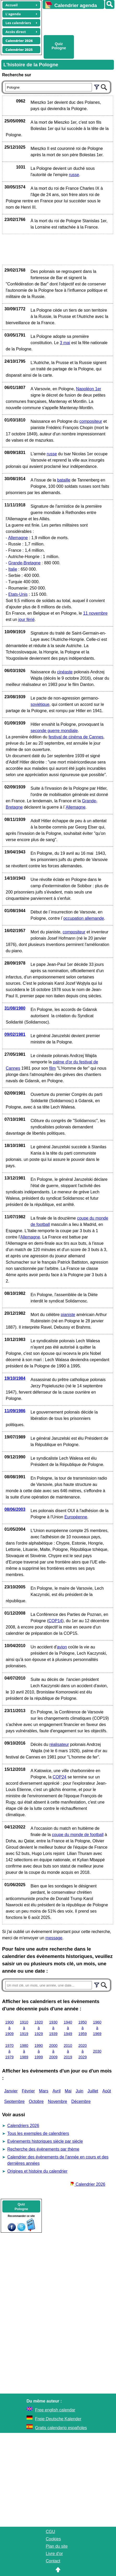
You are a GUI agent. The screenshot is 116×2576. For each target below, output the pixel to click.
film (52, 1068)
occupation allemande (83, 918)
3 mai (65, 342)
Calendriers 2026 (23, 2125)
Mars (43, 2091)
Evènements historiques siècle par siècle (45, 2141)
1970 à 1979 (9, 2051)
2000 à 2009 (53, 2051)
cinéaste (65, 672)
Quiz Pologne (58, 46)
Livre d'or (54, 2553)
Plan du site (57, 2546)
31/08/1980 (14, 1008)
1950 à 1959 (82, 2028)
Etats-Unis (18, 594)
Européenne (75, 1517)
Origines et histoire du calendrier (37, 2171)
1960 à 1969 (97, 2028)
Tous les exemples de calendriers (38, 2133)
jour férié (26, 619)
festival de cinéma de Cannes (76, 737)
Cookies (53, 2539)
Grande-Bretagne (24, 563)
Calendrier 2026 (87, 2184)
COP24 (59, 1777)
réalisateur (59, 1744)
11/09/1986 (14, 1411)
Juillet (93, 2091)
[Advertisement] (77, 21)
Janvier (11, 2091)
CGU (50, 2531)
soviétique (40, 704)
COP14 (55, 1621)
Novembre (57, 2101)
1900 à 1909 (9, 2028)
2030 (97, 2051)
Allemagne (18, 537)
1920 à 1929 (38, 2028)
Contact (53, 2561)
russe (74, 174)
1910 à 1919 (24, 2028)
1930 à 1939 (53, 2028)
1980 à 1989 (24, 2051)
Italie (12, 569)
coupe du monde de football (77, 1834)
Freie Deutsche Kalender (58, 2419)
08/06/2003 (14, 1509)
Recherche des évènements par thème (43, 2149)
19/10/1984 (14, 1378)
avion (62, 1647)
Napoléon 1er (88, 389)
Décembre (81, 2101)
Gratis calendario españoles (61, 2428)
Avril (57, 2091)
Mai (68, 2091)
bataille (64, 480)
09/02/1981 (14, 1034)
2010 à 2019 (68, 2051)
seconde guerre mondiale (54, 730)
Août (106, 2091)
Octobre (36, 2101)
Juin (79, 2091)
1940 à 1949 (68, 2028)
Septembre (14, 2101)
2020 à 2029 (82, 2051)
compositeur (90, 421)
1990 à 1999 (38, 2051)
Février (28, 2091)
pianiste (68, 1314)
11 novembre (95, 613)
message (53, 1938)
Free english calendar (55, 2410)
